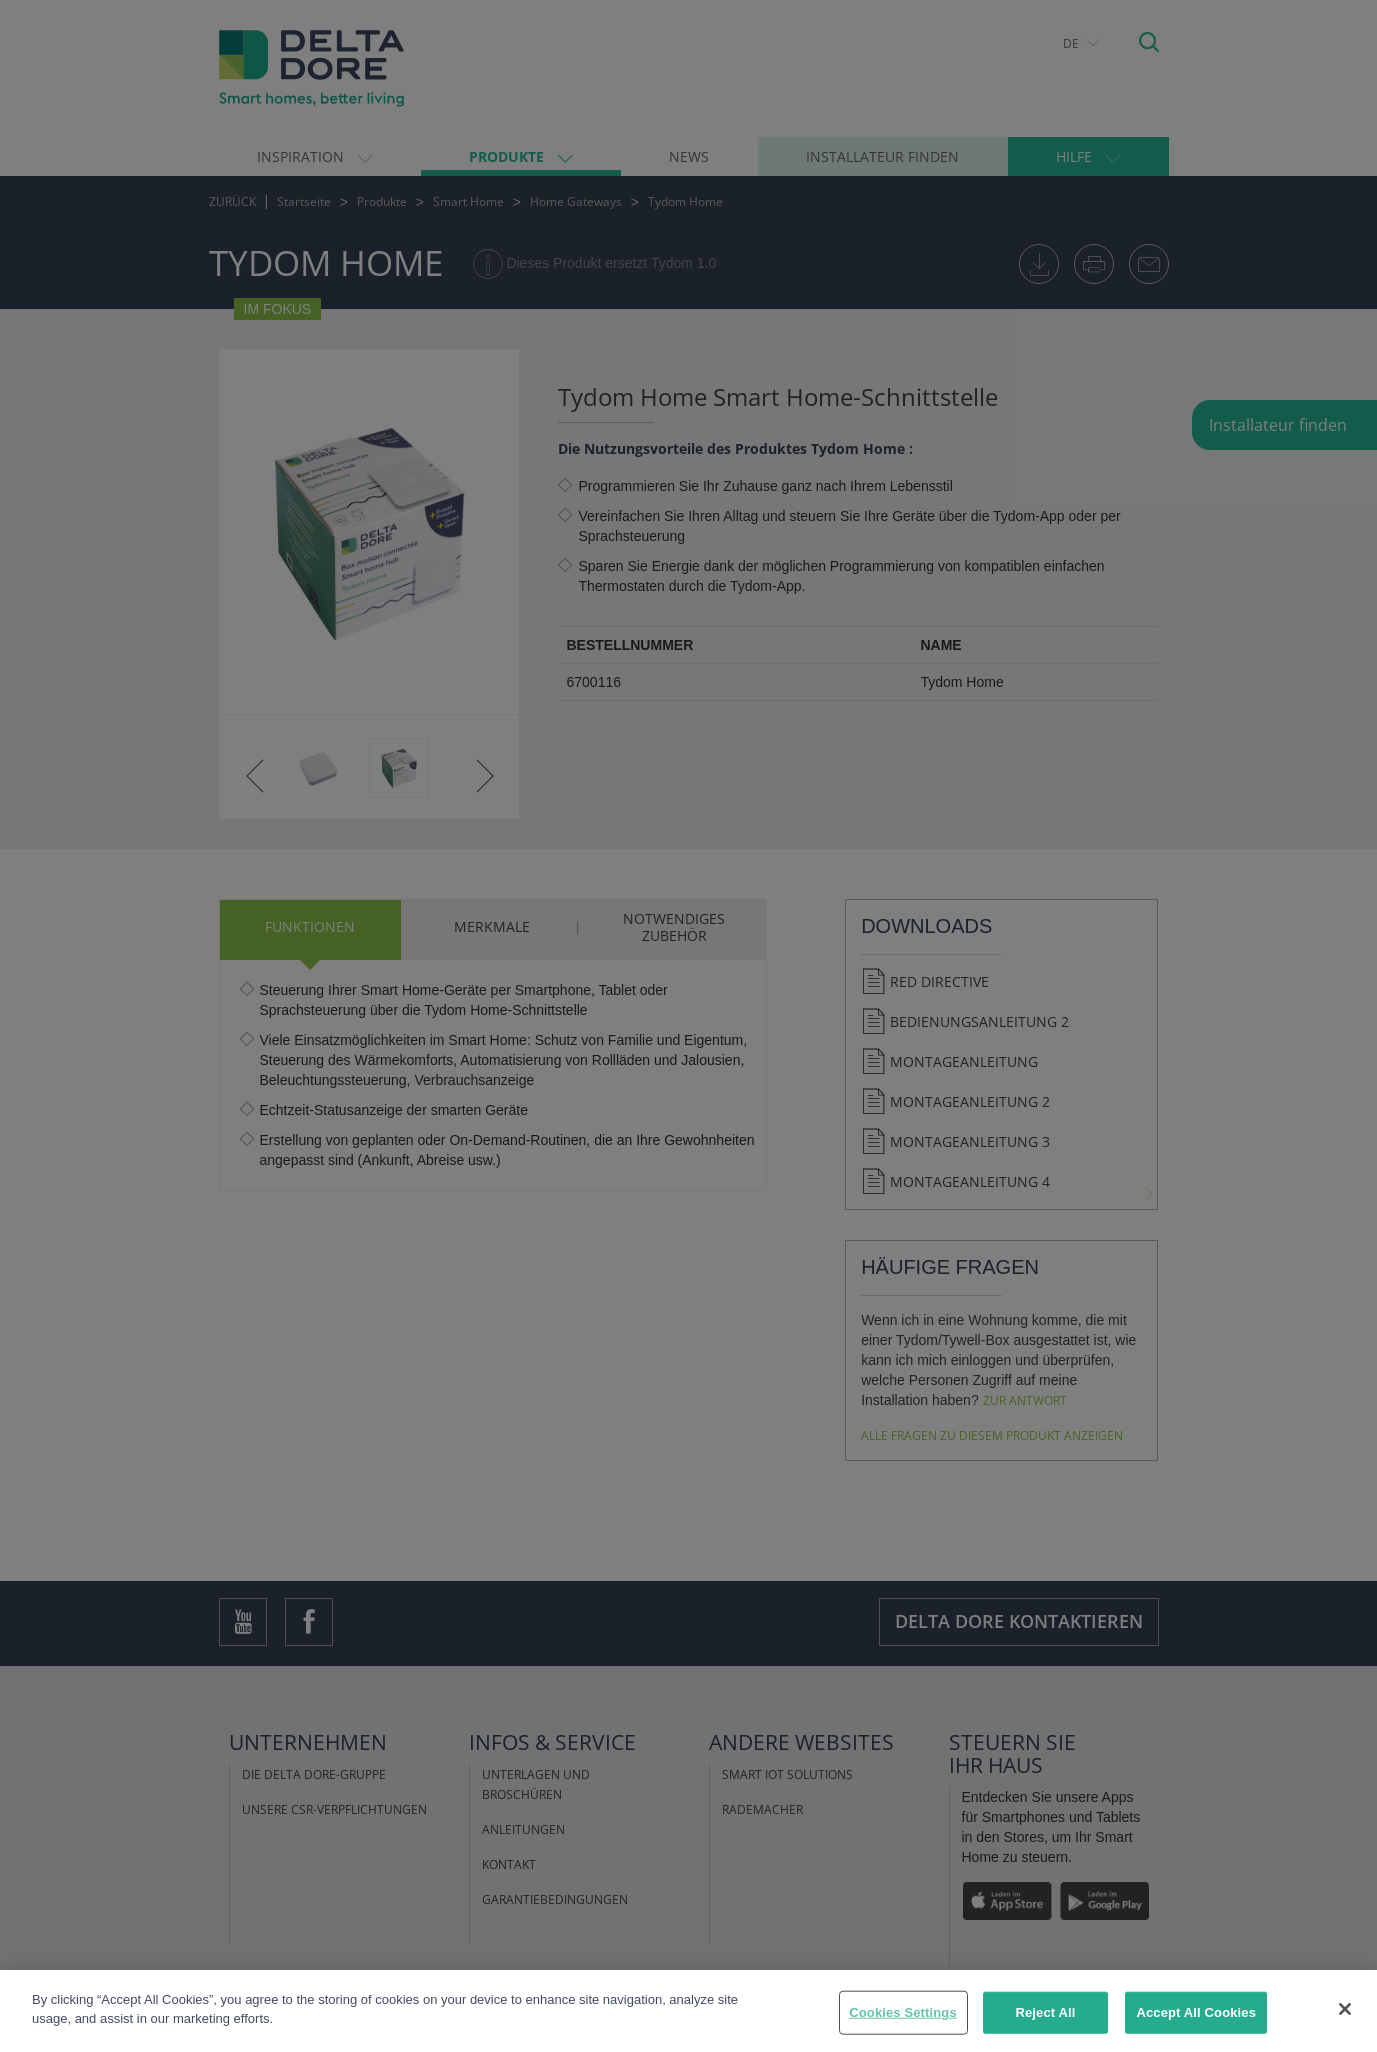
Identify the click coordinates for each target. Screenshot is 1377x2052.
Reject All (1045, 2012)
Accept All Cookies (1196, 2012)
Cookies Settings (903, 2012)
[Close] (1345, 2009)
